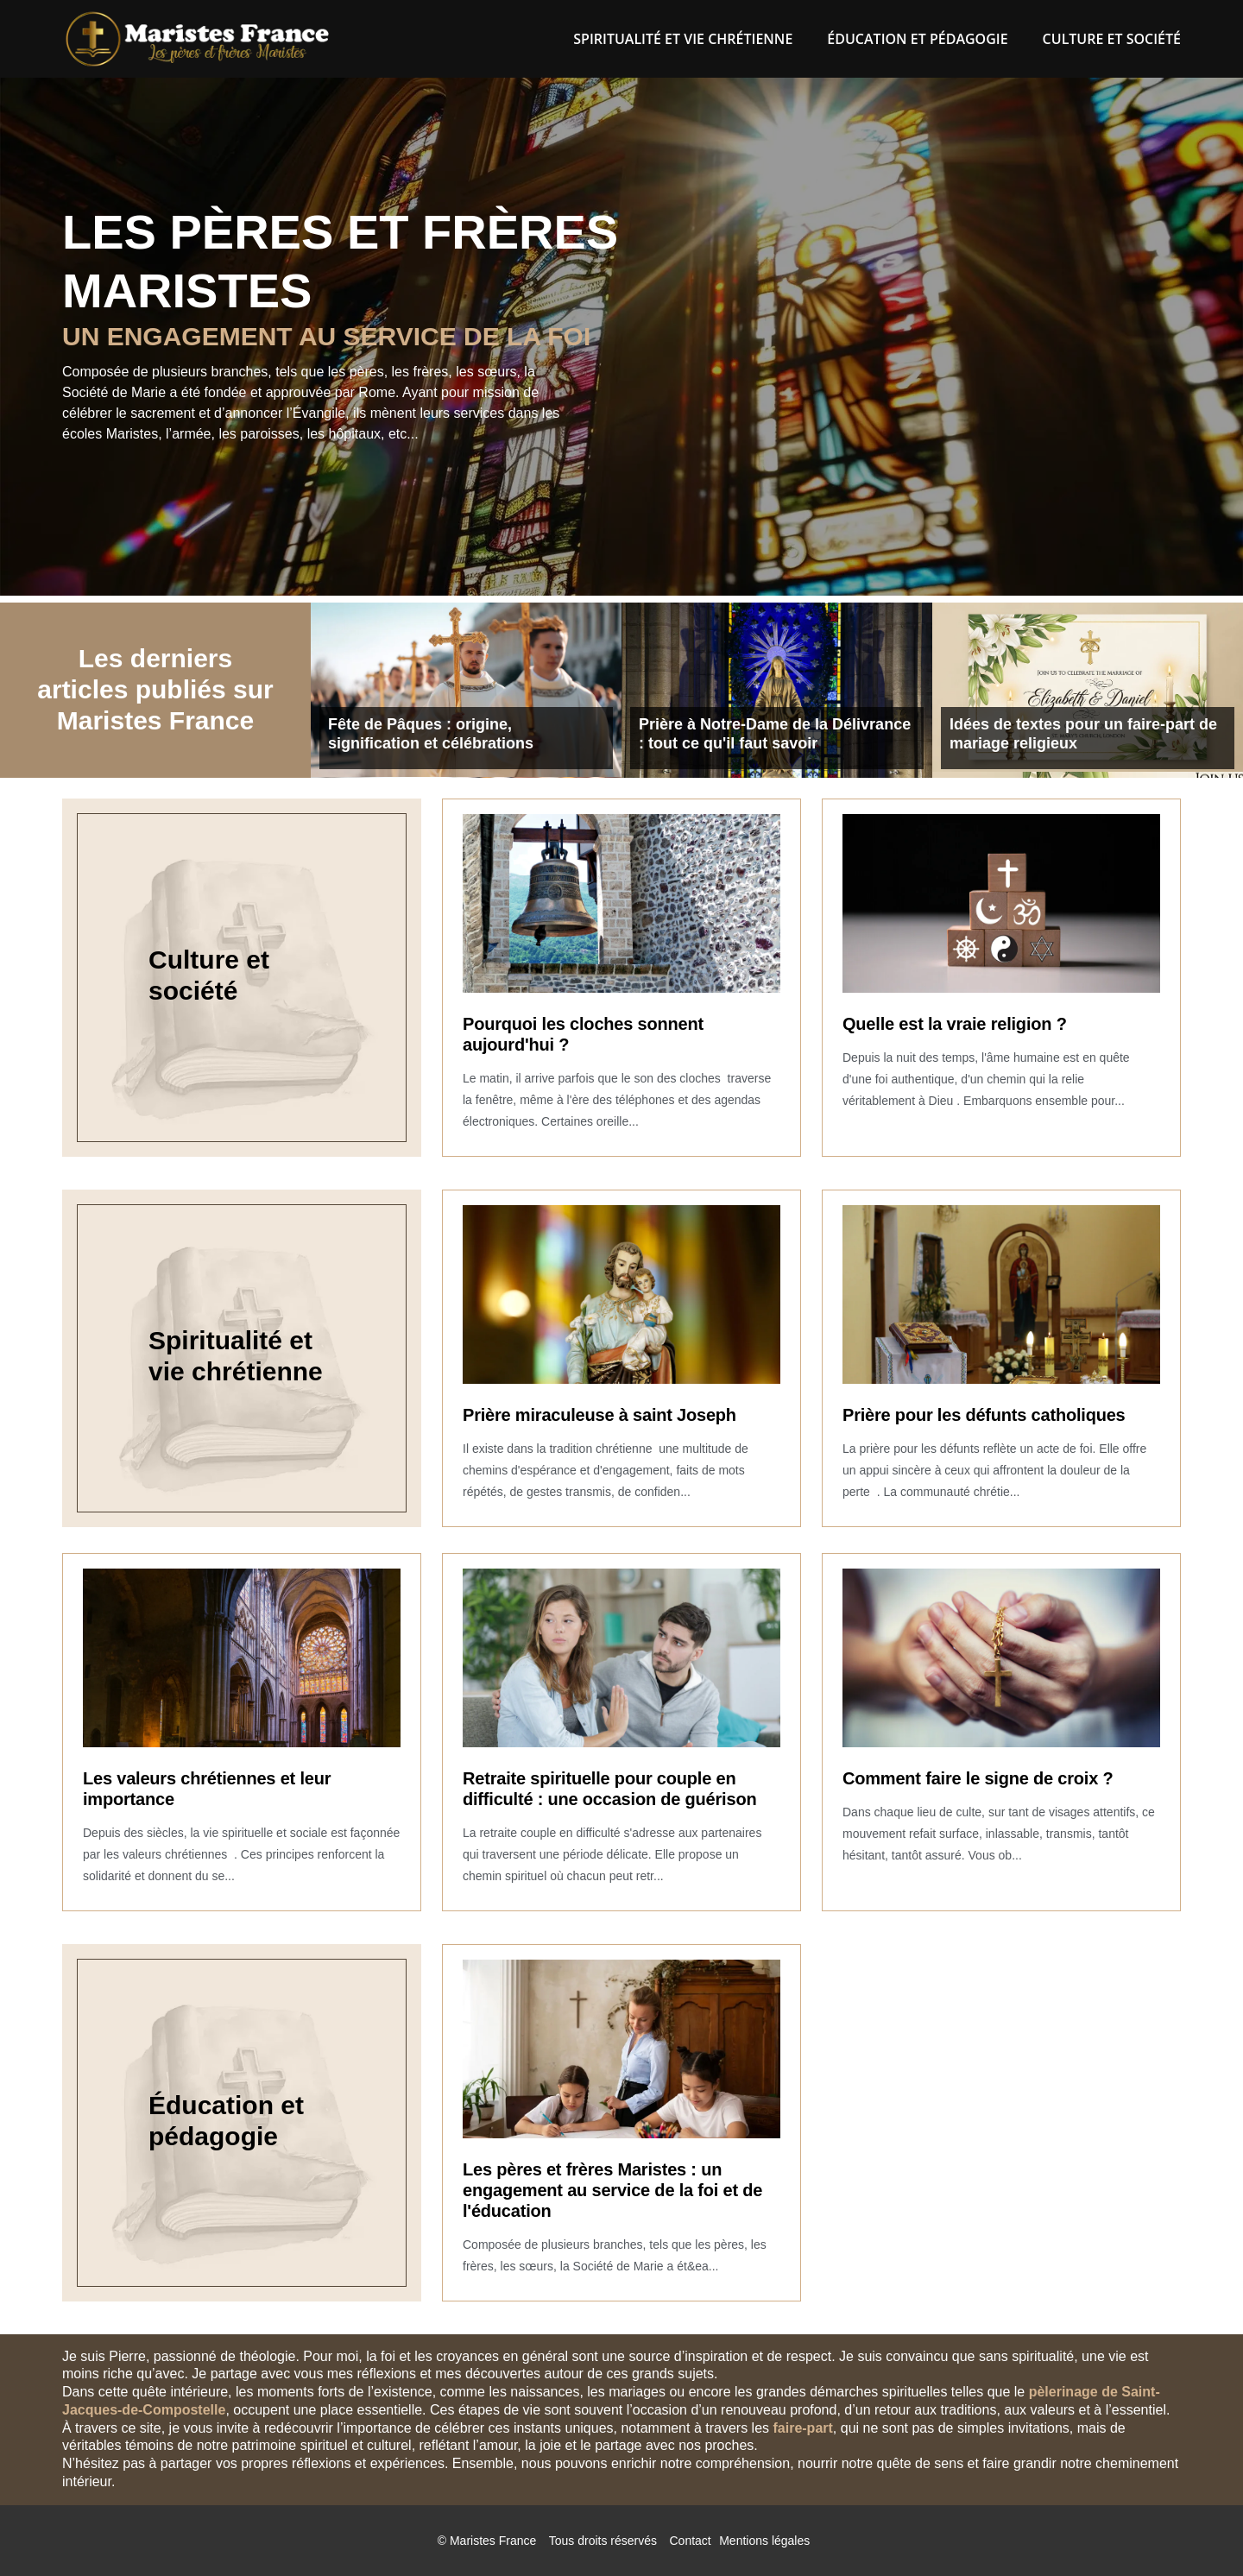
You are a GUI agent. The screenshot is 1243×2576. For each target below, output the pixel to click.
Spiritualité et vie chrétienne (682, 38)
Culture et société (1112, 38)
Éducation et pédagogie (917, 38)
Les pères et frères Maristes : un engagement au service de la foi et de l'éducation (612, 2190)
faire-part (802, 2428)
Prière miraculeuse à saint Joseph (599, 1414)
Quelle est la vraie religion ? (954, 1023)
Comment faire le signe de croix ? (978, 1778)
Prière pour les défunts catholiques (984, 1414)
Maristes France (493, 2541)
